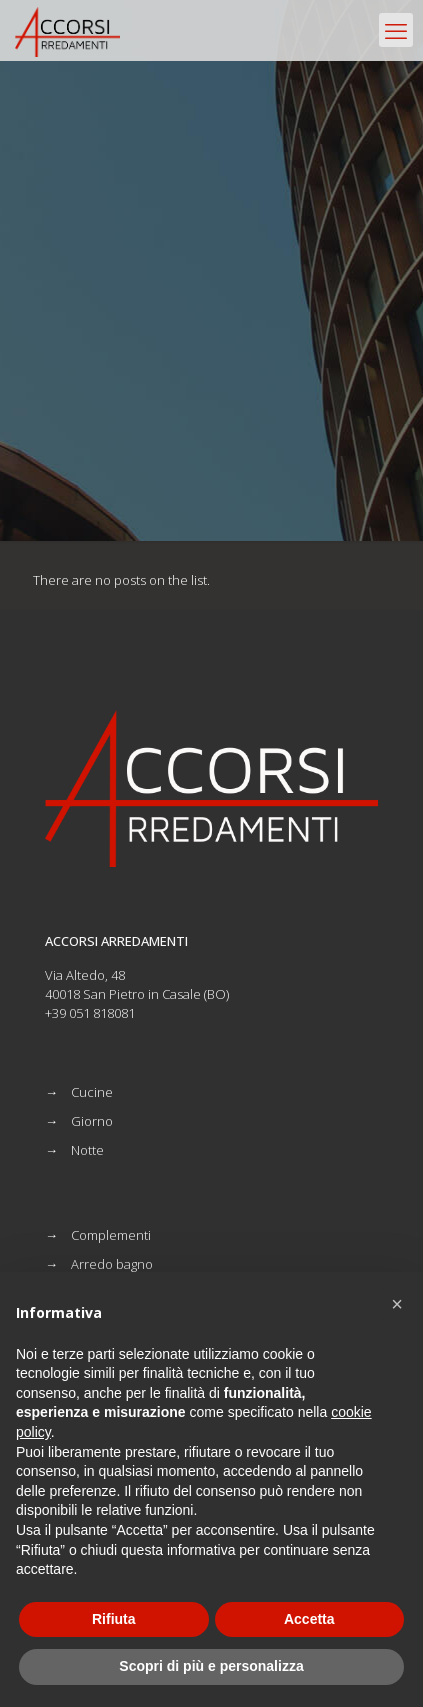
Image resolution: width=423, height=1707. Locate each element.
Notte (87, 1150)
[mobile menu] (396, 30)
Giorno (92, 1121)
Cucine (92, 1092)
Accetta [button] (309, 1619)
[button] (397, 1304)
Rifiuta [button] (114, 1619)
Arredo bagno (112, 1264)
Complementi (111, 1235)
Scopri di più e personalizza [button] (211, 1666)
